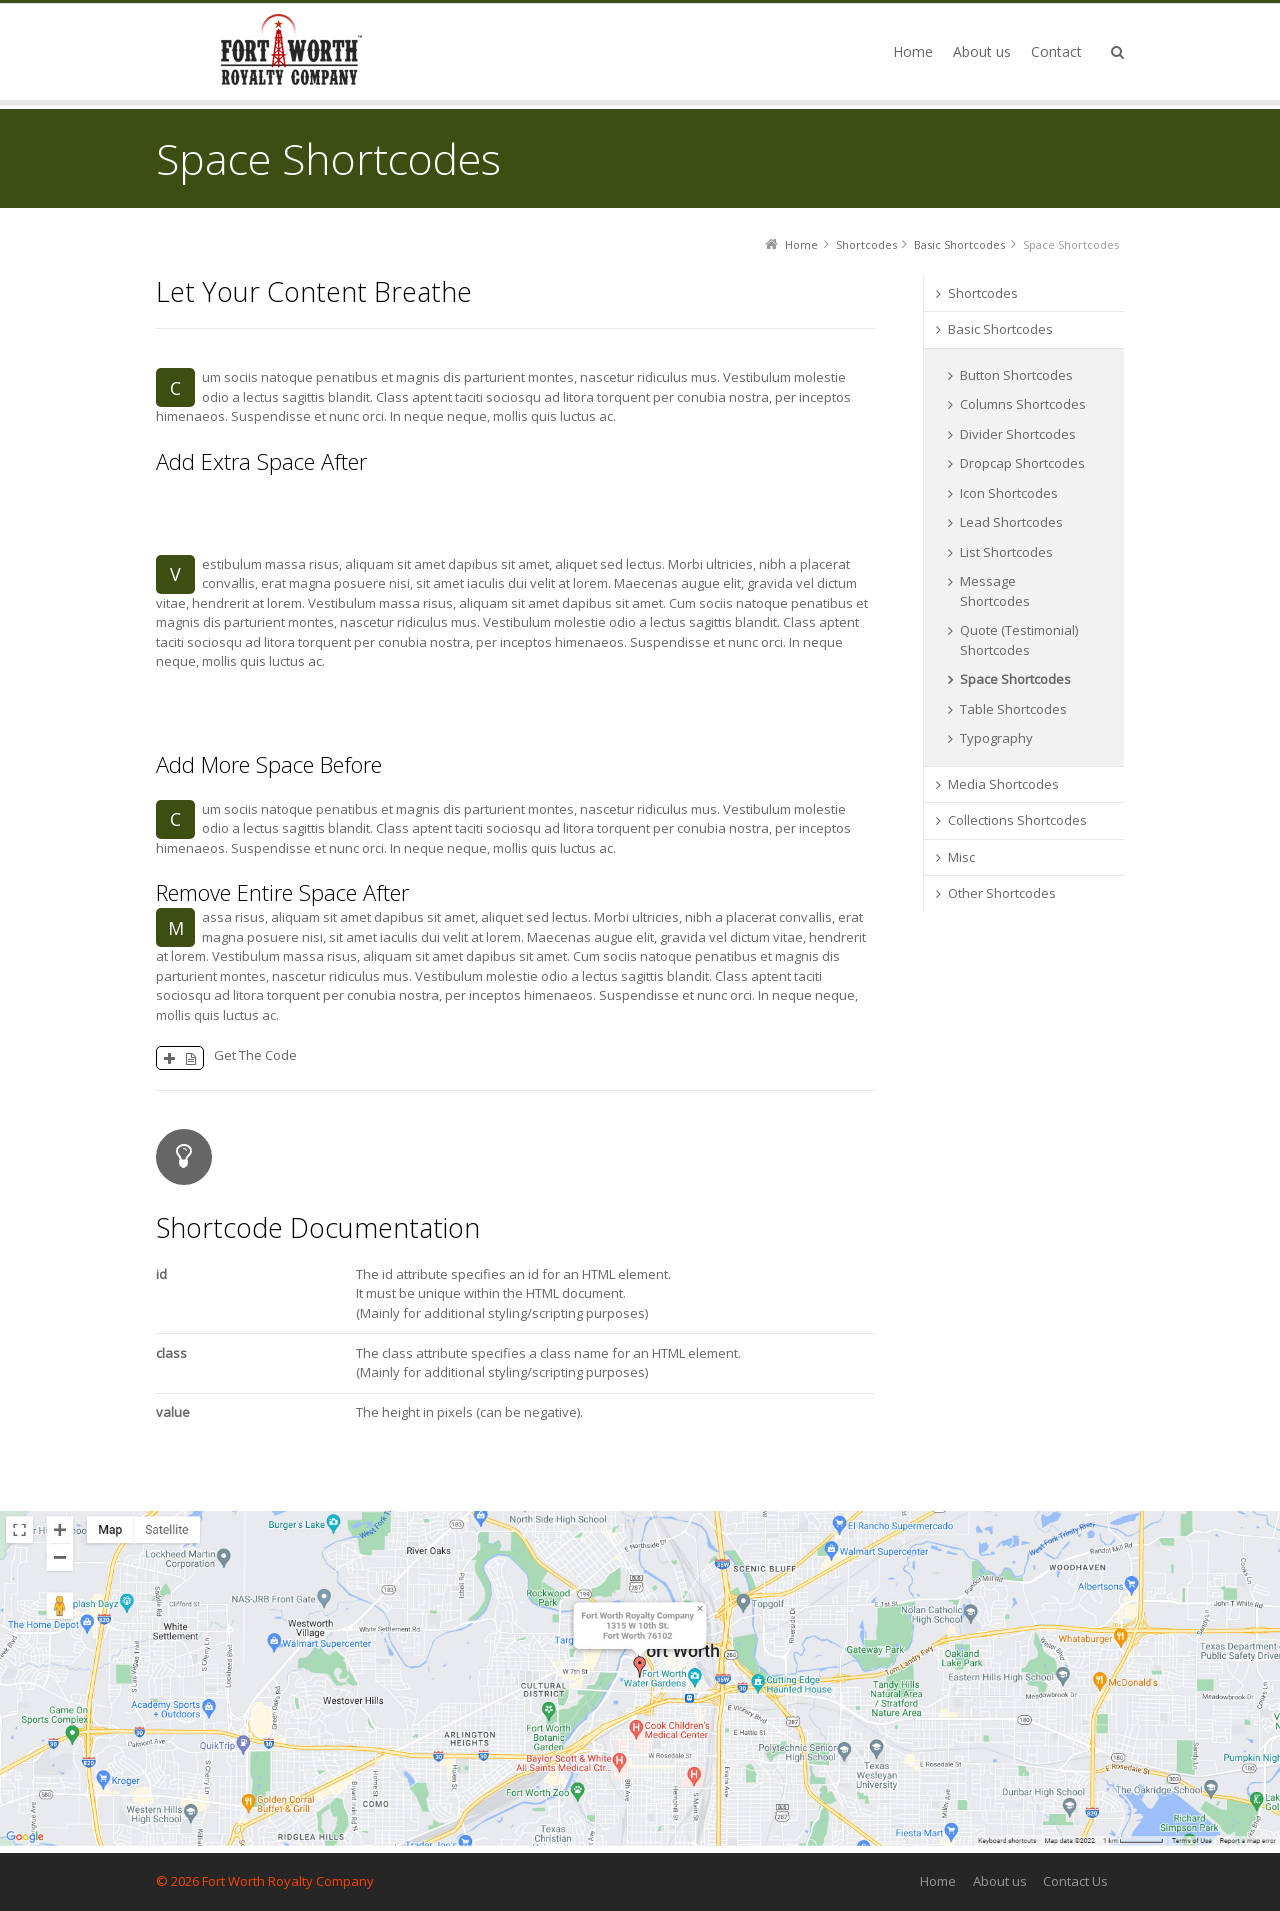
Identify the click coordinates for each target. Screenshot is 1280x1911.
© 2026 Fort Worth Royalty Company (265, 1881)
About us (1000, 1881)
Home (938, 1881)
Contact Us (1075, 1881)
